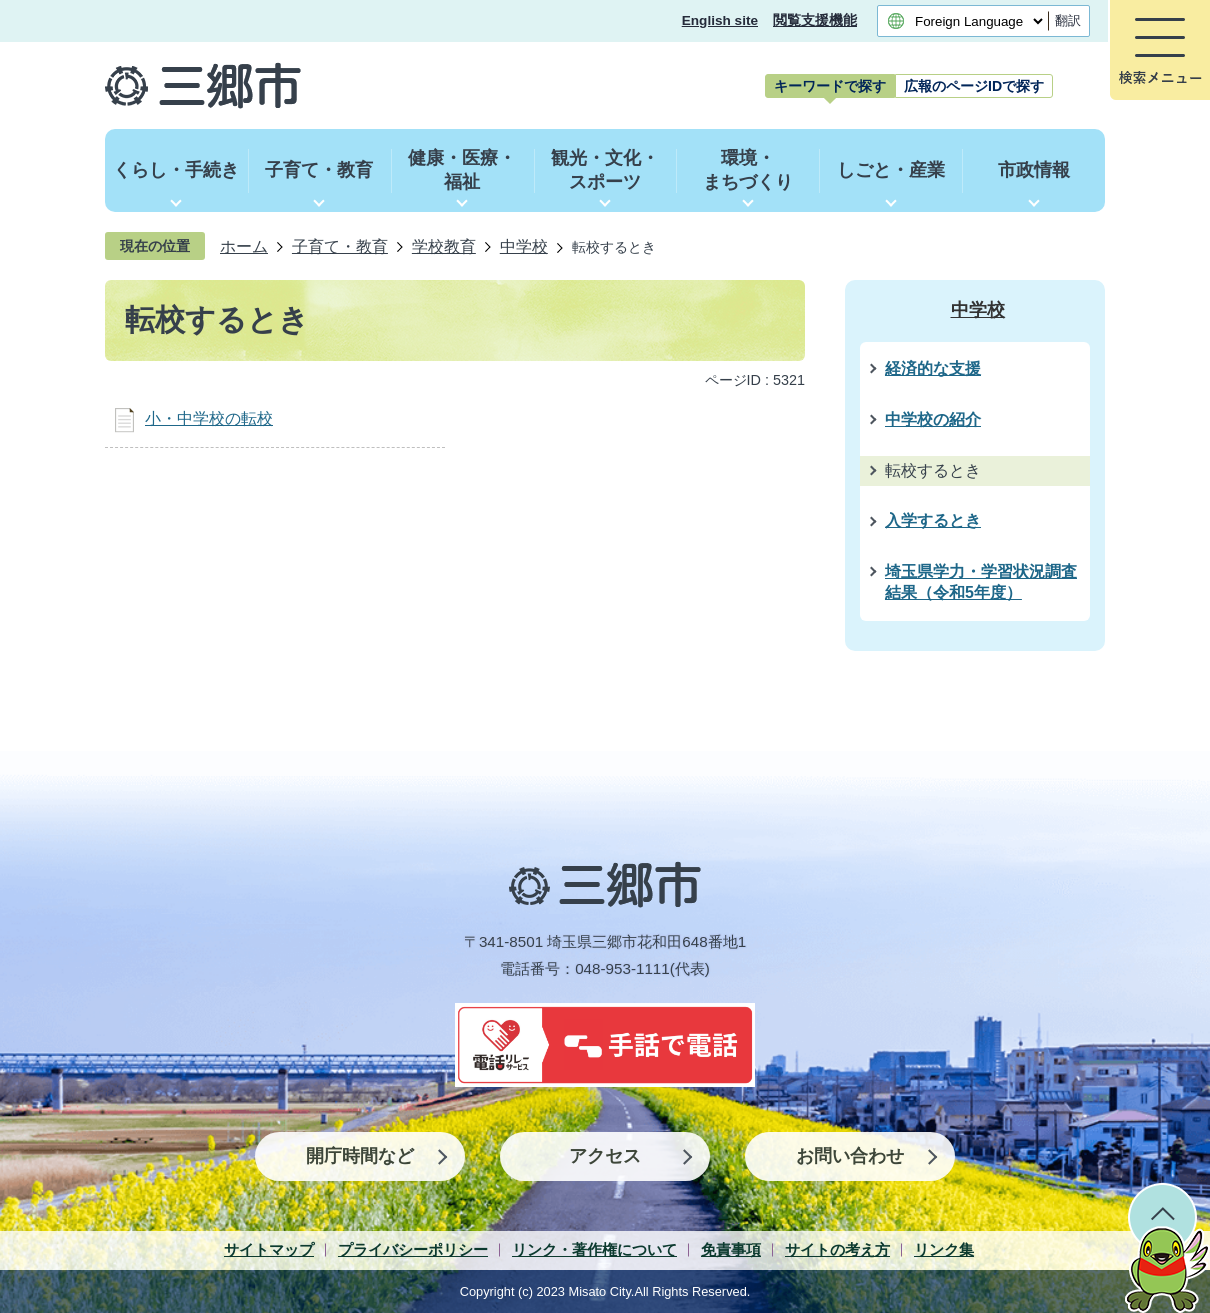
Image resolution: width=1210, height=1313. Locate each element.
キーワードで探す (830, 86)
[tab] (830, 86)
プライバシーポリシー (413, 1249)
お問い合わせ (850, 1156)
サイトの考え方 (837, 1249)
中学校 (524, 246)
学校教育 (444, 246)
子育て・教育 (340, 246)
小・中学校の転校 (209, 418)
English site (720, 20)
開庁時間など (360, 1156)
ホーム (244, 246)
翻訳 (1068, 20)
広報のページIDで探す (974, 86)
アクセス (605, 1156)
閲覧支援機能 (815, 20)
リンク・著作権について (594, 1249)
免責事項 (731, 1249)
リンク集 (944, 1249)
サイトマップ (269, 1249)
